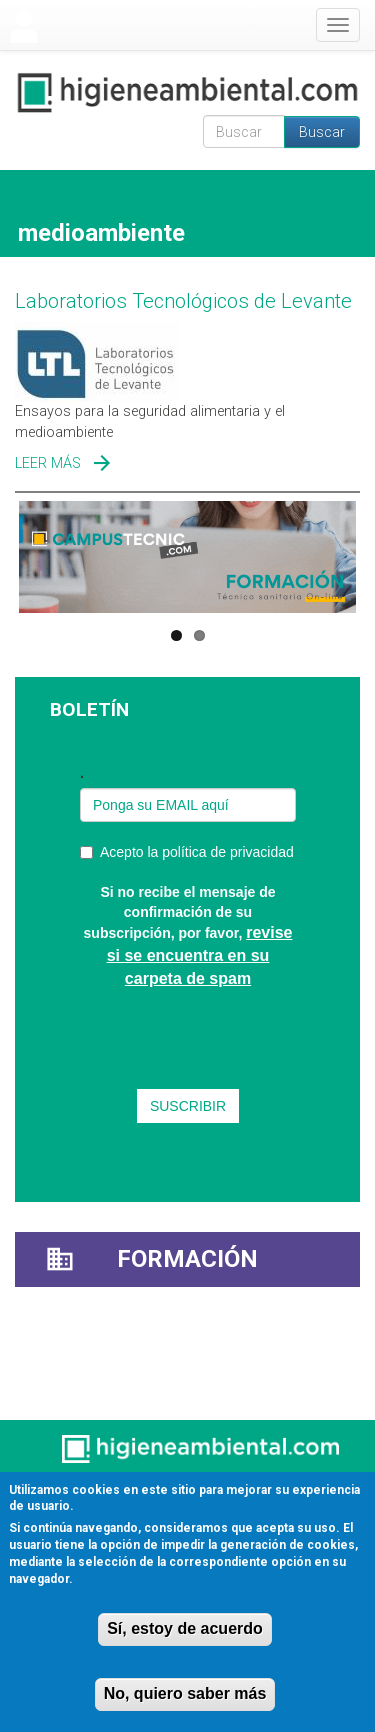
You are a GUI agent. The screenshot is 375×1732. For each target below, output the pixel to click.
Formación (187, 1259)
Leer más (48, 463)
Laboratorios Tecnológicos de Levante (183, 301)
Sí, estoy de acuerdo (185, 1628)
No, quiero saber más (185, 1693)
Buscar (322, 132)
